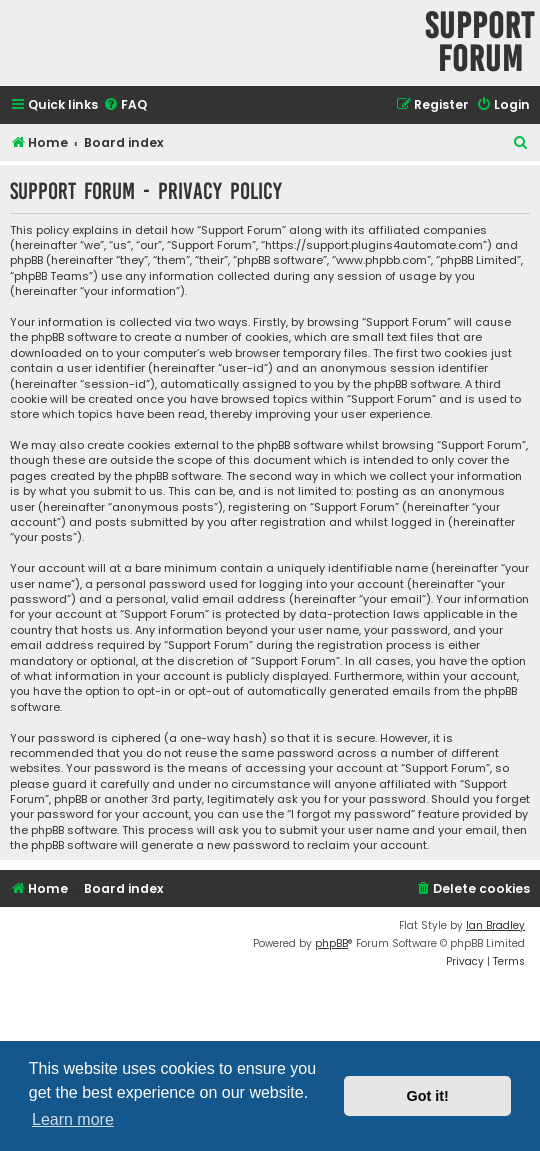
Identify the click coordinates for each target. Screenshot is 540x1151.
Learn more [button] (73, 1119)
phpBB (331, 943)
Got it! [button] (428, 1096)
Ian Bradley (495, 925)
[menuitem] (125, 105)
